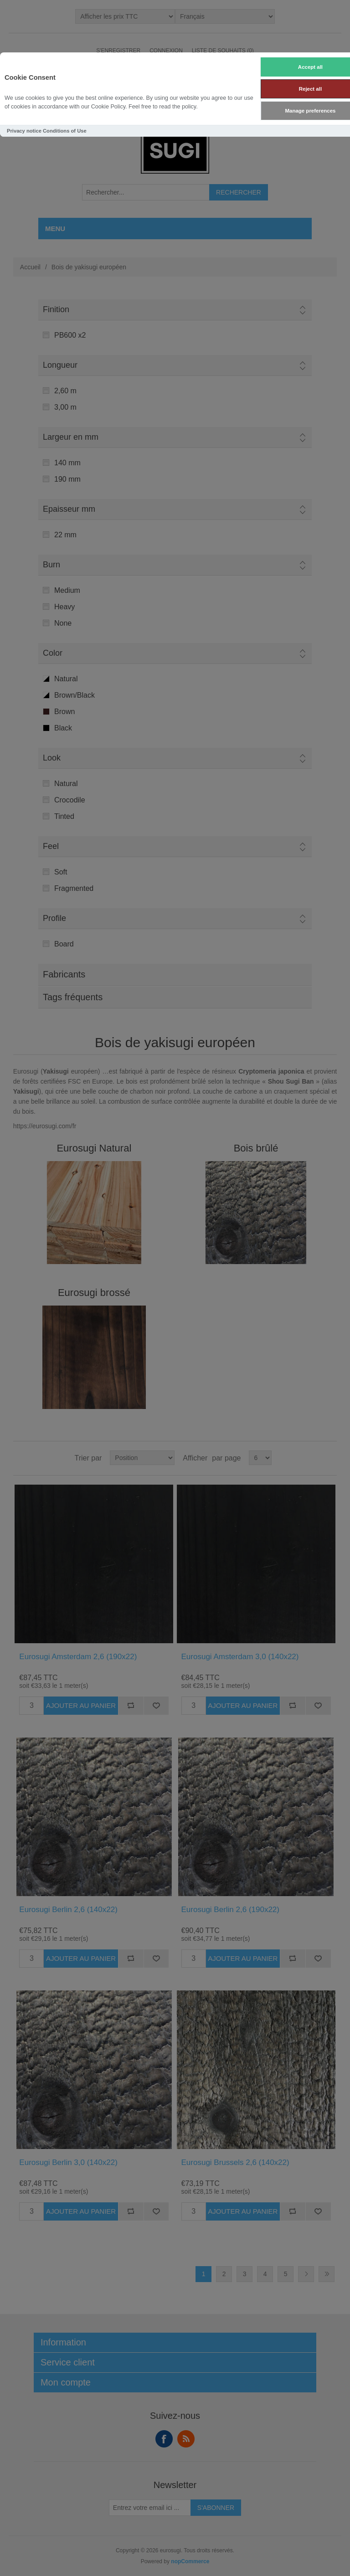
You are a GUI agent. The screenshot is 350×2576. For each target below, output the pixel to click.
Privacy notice (24, 131)
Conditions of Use (65, 131)
